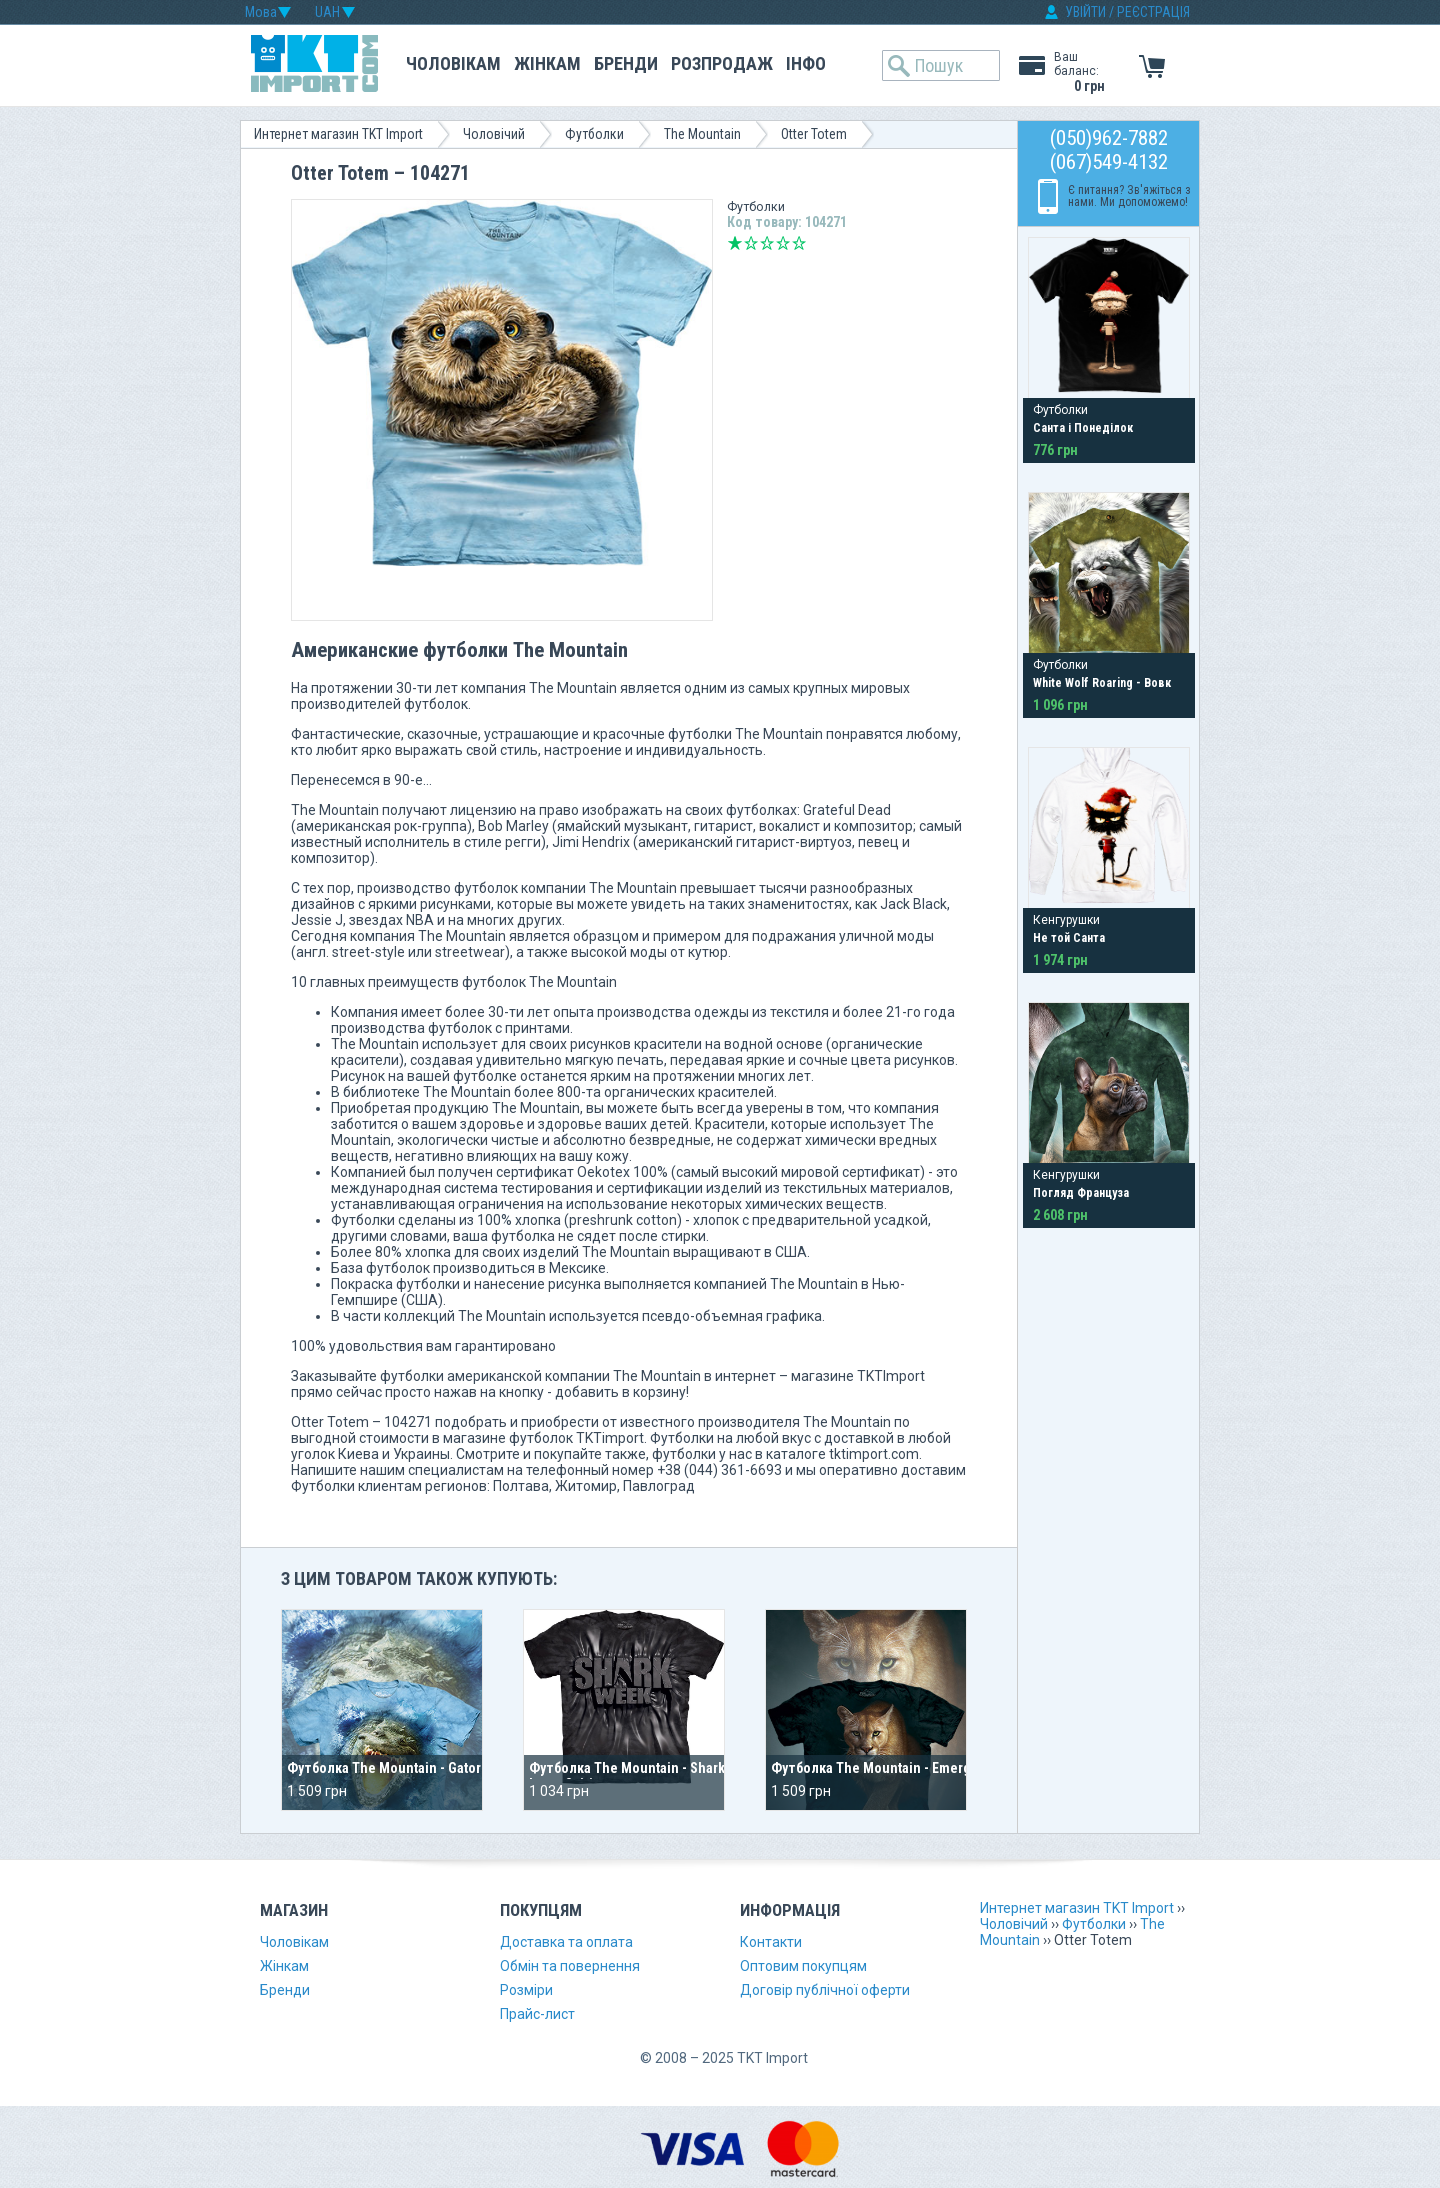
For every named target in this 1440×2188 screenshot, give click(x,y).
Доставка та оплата (566, 1942)
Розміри (526, 1990)
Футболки (594, 134)
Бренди (626, 63)
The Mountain (702, 134)
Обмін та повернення (570, 1966)
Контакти (771, 1942)
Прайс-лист (537, 2014)
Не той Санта (1069, 938)
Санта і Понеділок (1083, 428)
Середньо (767, 243)
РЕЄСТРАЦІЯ (1153, 12)
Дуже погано (735, 243)
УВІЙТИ (1085, 12)
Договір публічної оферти (825, 1990)
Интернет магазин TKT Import (338, 134)
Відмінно (799, 243)
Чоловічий (494, 134)
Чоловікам (453, 63)
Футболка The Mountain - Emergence (886, 1768)
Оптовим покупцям (803, 1966)
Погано (751, 243)
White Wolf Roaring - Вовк (1102, 683)
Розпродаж (722, 63)
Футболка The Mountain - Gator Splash (406, 1768)
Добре (783, 243)
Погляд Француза (1081, 1193)
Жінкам (547, 63)
